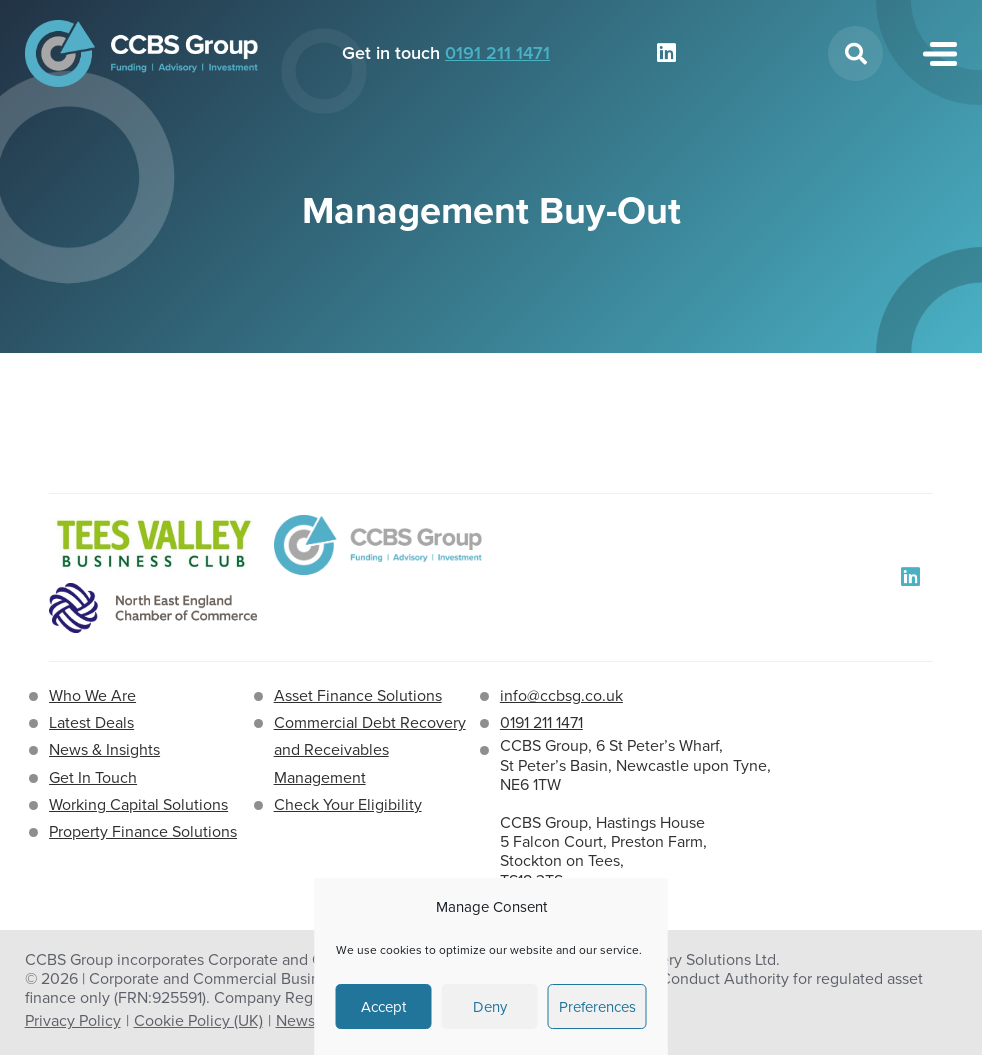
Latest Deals (91, 722)
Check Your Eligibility (348, 804)
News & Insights (104, 749)
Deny (490, 1007)
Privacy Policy (73, 1020)
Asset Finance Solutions (358, 695)
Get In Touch (93, 777)
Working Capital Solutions (138, 804)
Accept (383, 1007)
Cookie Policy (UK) (198, 1020)
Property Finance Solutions (143, 831)
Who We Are (92, 695)
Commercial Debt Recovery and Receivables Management (370, 749)
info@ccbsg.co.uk (561, 695)
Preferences (597, 1007)
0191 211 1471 (497, 53)
